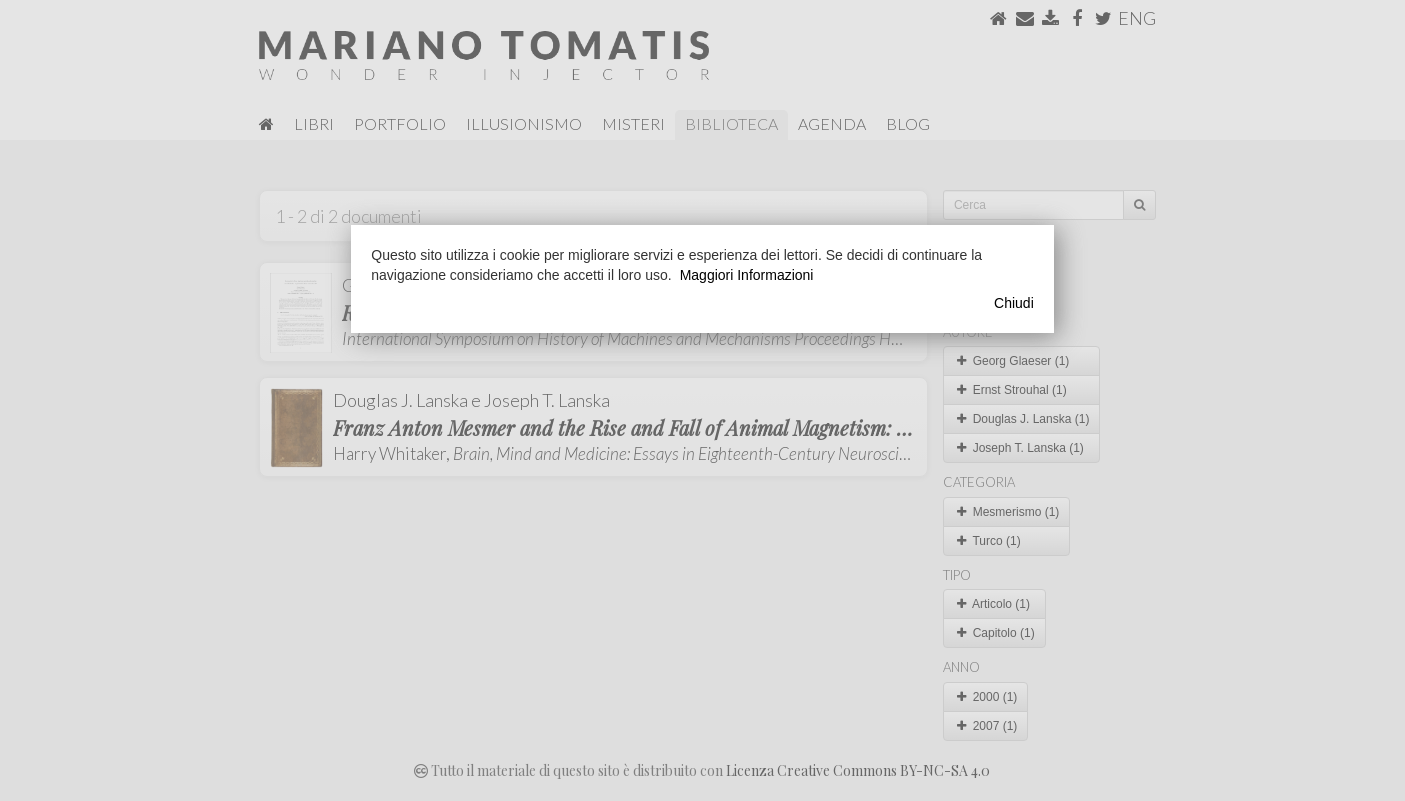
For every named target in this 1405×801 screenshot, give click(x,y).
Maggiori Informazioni (747, 275)
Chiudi (1014, 303)
